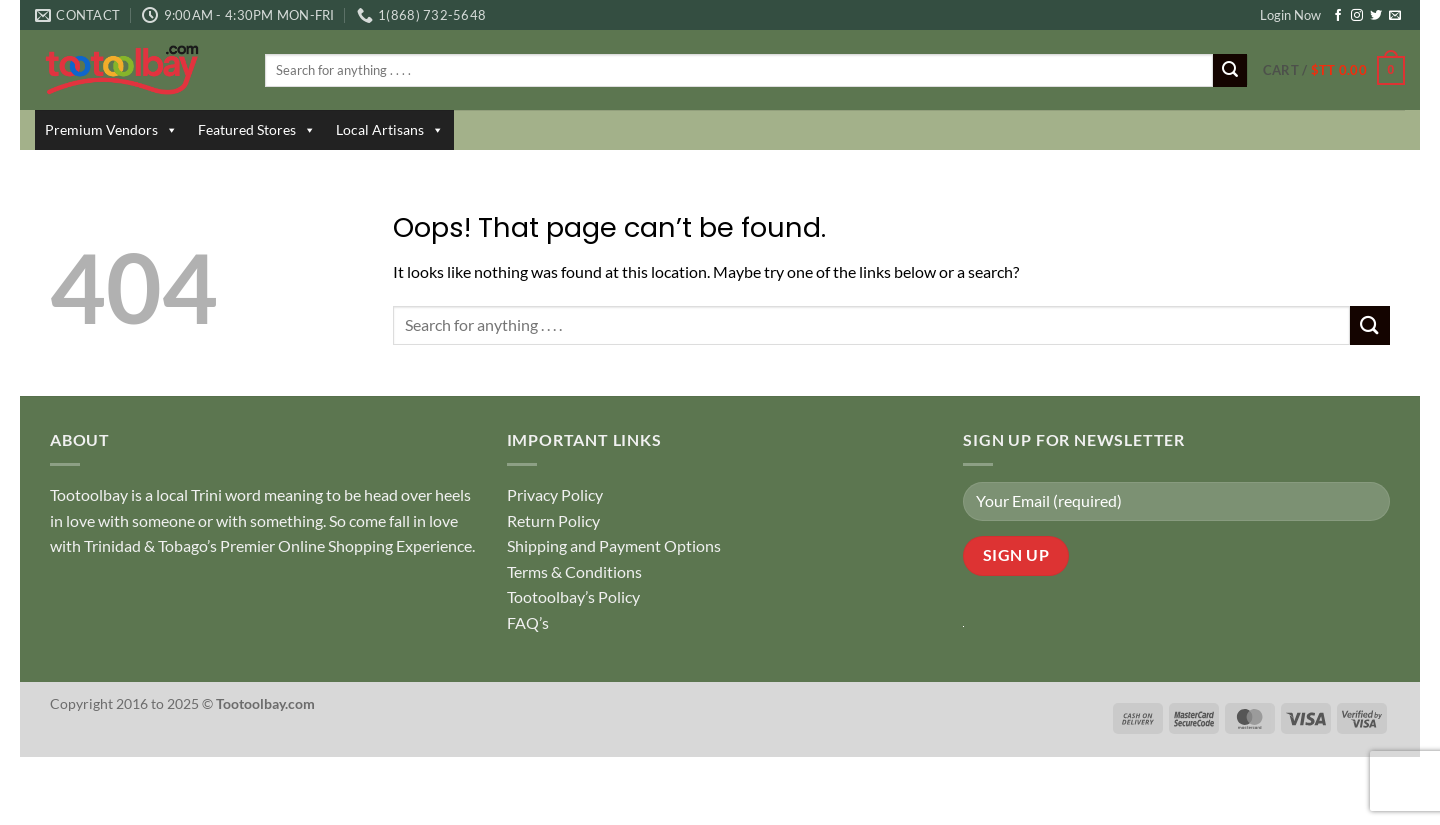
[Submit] (1230, 71)
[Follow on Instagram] (1357, 16)
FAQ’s (528, 622)
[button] (1334, 71)
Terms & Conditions (574, 571)
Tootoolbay (89, 494)
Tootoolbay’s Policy (573, 596)
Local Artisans (390, 130)
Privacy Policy (555, 494)
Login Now (1290, 15)
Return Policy (553, 520)
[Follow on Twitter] (1376, 16)
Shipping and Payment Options (614, 545)
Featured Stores (257, 130)
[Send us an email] (1395, 16)
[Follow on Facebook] (1338, 16)
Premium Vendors (111, 130)
